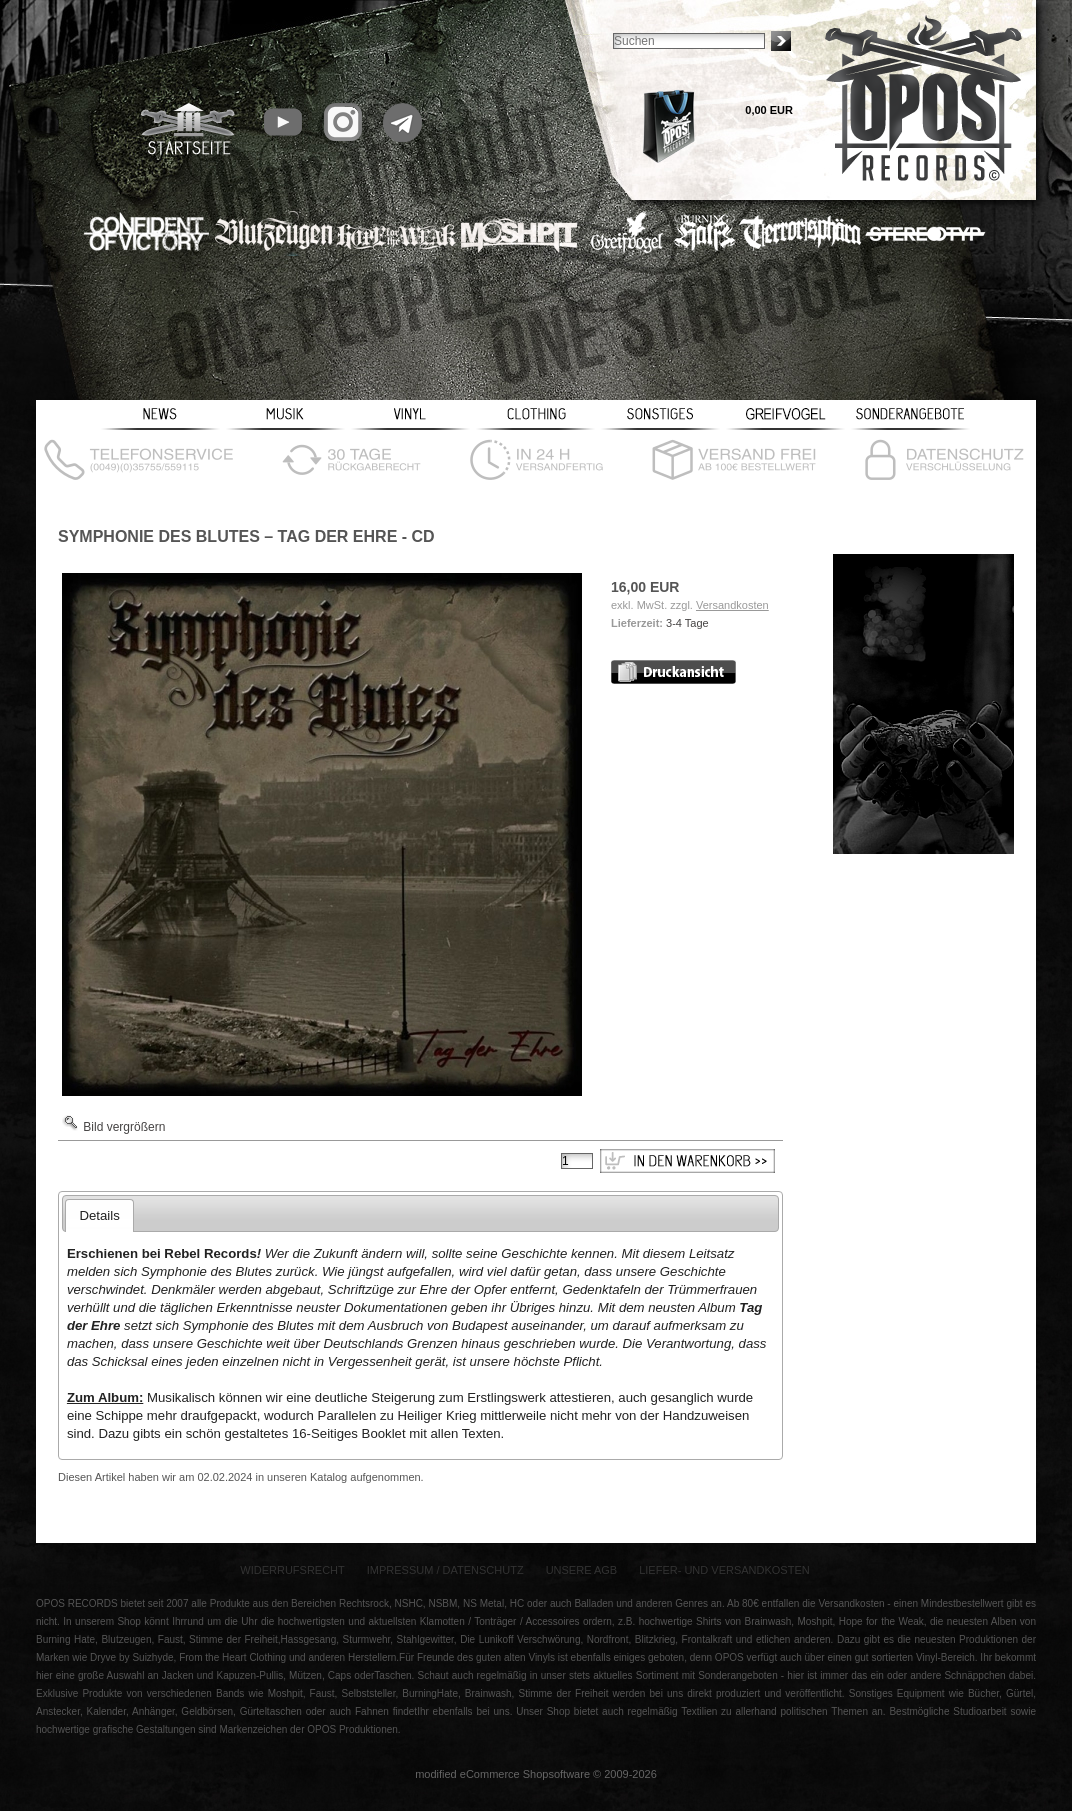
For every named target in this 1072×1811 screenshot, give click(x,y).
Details (99, 1215)
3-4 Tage (687, 623)
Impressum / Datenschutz (445, 1570)
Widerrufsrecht (292, 1570)
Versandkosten (732, 605)
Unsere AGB (582, 1570)
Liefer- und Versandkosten (724, 1570)
